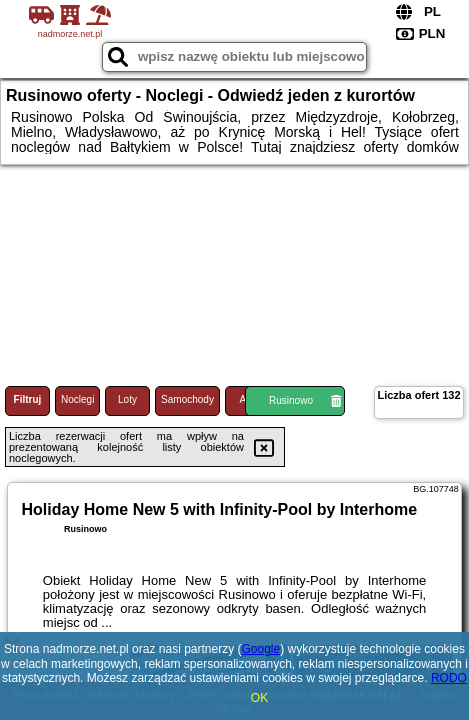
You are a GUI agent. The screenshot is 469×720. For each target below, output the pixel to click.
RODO (449, 678)
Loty (127, 399)
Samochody (187, 399)
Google (260, 649)
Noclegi (77, 399)
